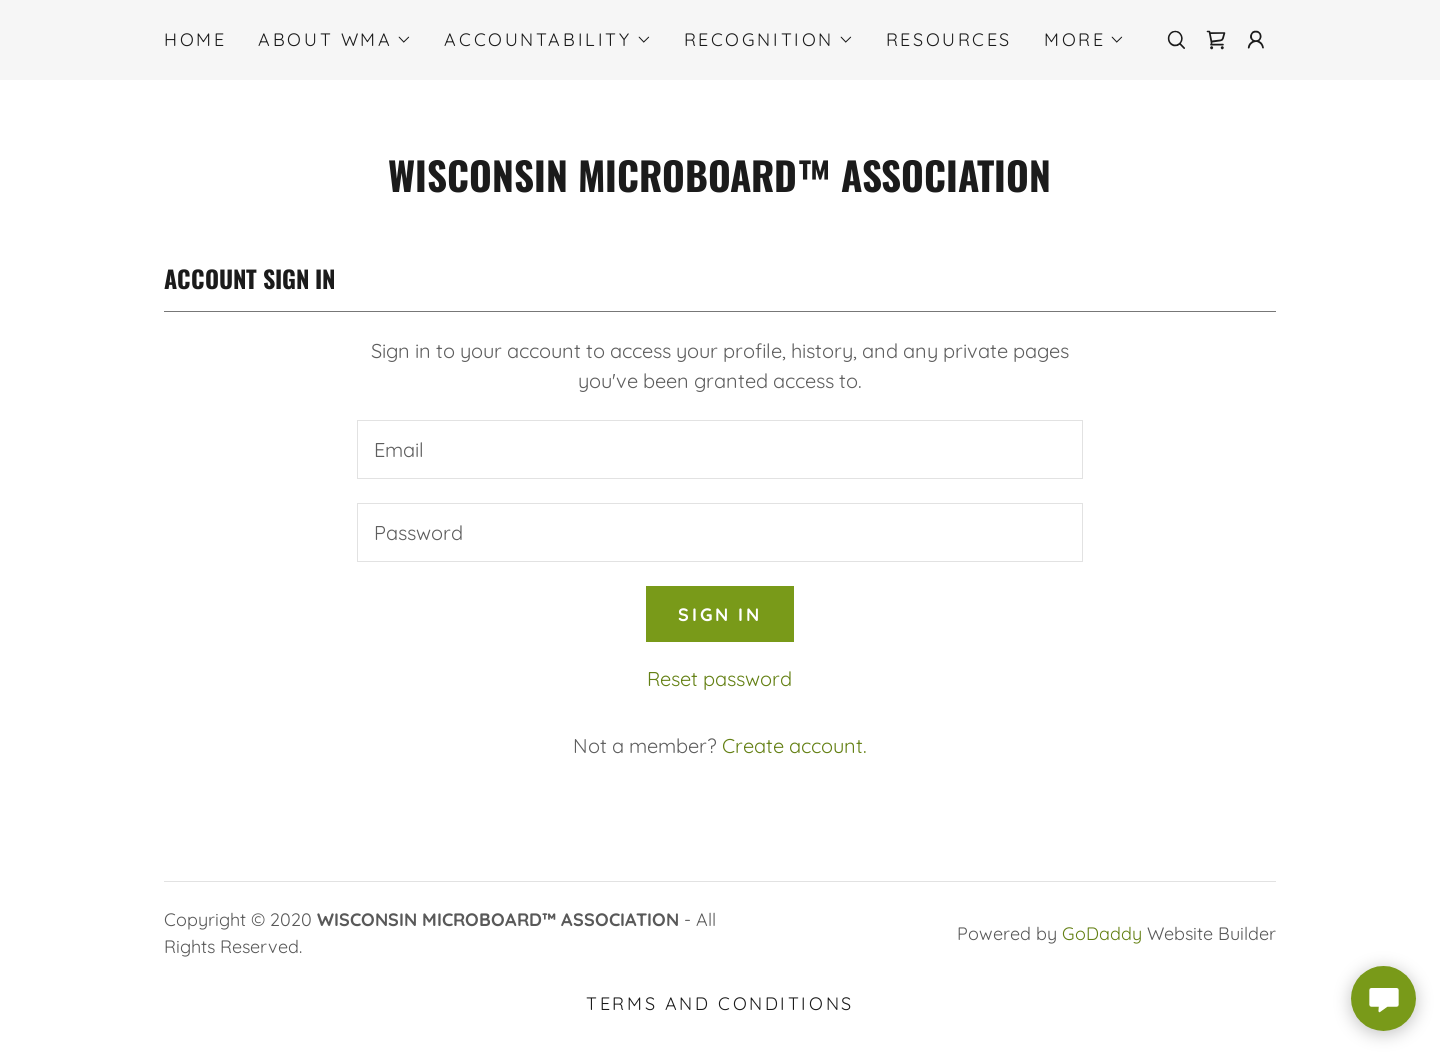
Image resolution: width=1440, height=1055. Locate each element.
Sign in (719, 614)
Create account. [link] (794, 745)
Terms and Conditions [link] (719, 1003)
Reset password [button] (719, 678)
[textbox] (719, 449)
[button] (335, 40)
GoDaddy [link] (1102, 933)
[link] (1216, 40)
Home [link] (195, 39)
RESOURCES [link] (949, 39)
